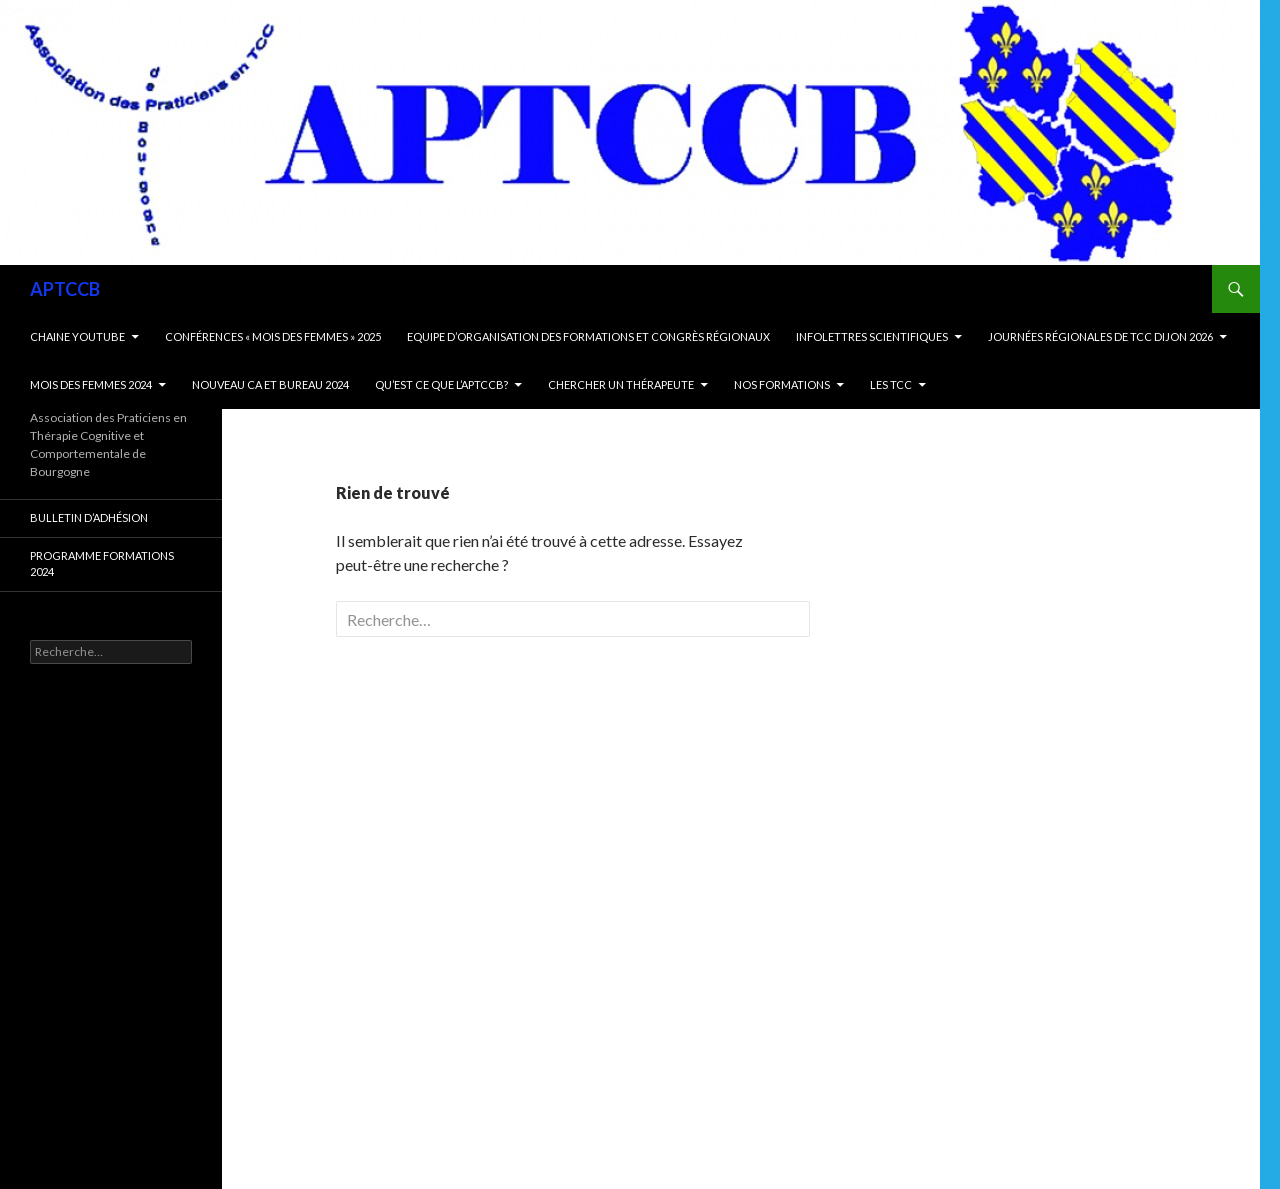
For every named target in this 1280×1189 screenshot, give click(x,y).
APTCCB (65, 289)
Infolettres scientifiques (872, 336)
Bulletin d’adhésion (89, 517)
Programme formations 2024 (102, 564)
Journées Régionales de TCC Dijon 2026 (1100, 336)
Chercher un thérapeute (621, 384)
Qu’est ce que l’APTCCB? (441, 384)
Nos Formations (782, 384)
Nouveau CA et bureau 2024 (270, 384)
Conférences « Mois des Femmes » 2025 (273, 336)
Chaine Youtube (77, 336)
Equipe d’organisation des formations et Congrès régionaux (588, 336)
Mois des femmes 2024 (91, 384)
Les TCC (891, 384)
